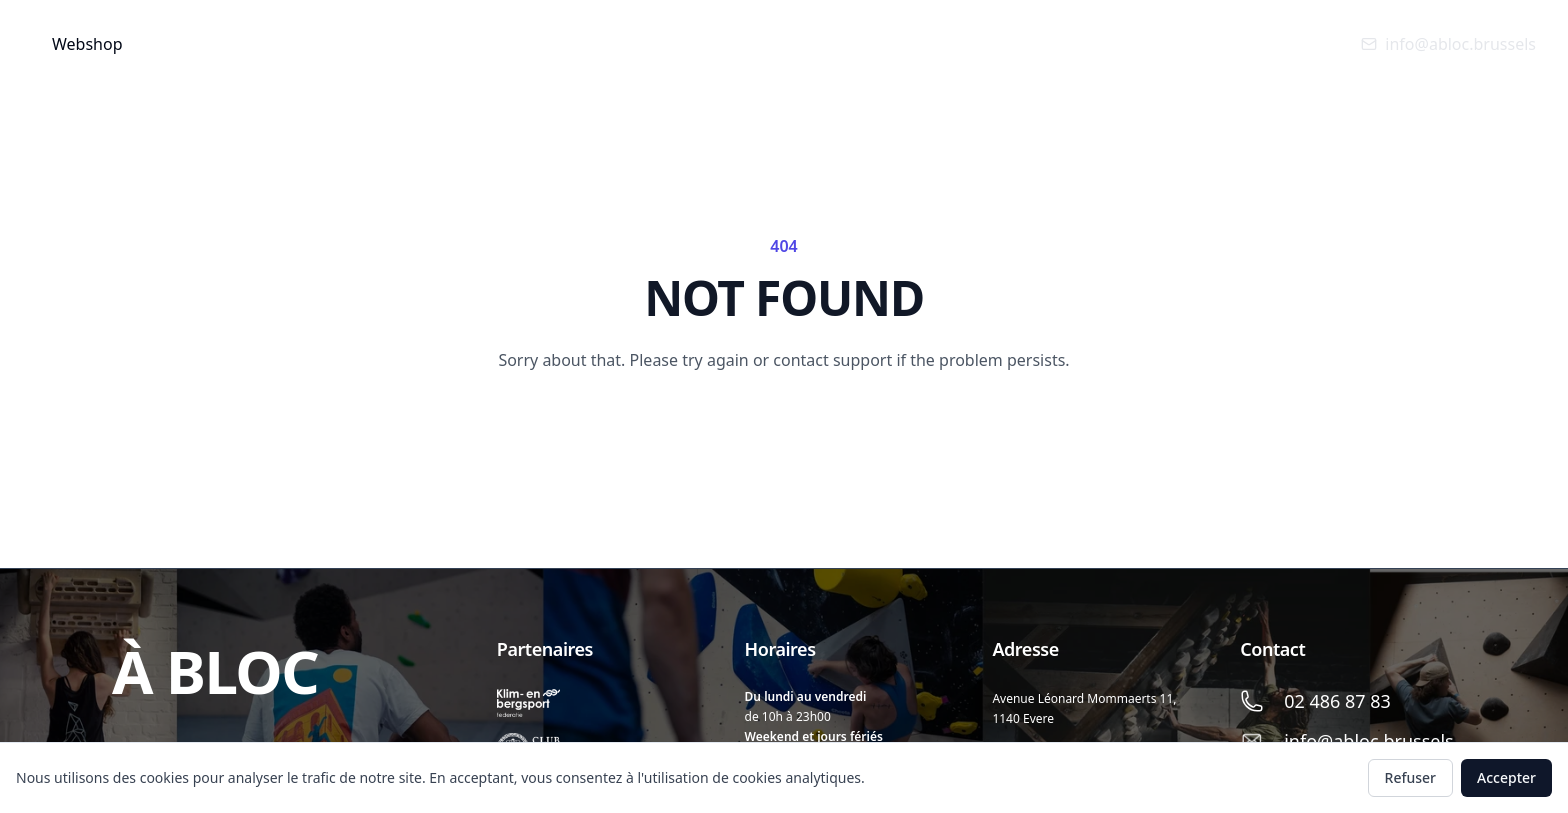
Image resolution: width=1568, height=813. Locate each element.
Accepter (1506, 777)
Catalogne (882, 43)
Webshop (87, 44)
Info (297, 44)
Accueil (202, 43)
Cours (402, 44)
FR (973, 43)
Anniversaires (530, 43)
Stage (642, 43)
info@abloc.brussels (1448, 44)
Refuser (1410, 777)
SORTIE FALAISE (752, 43)
